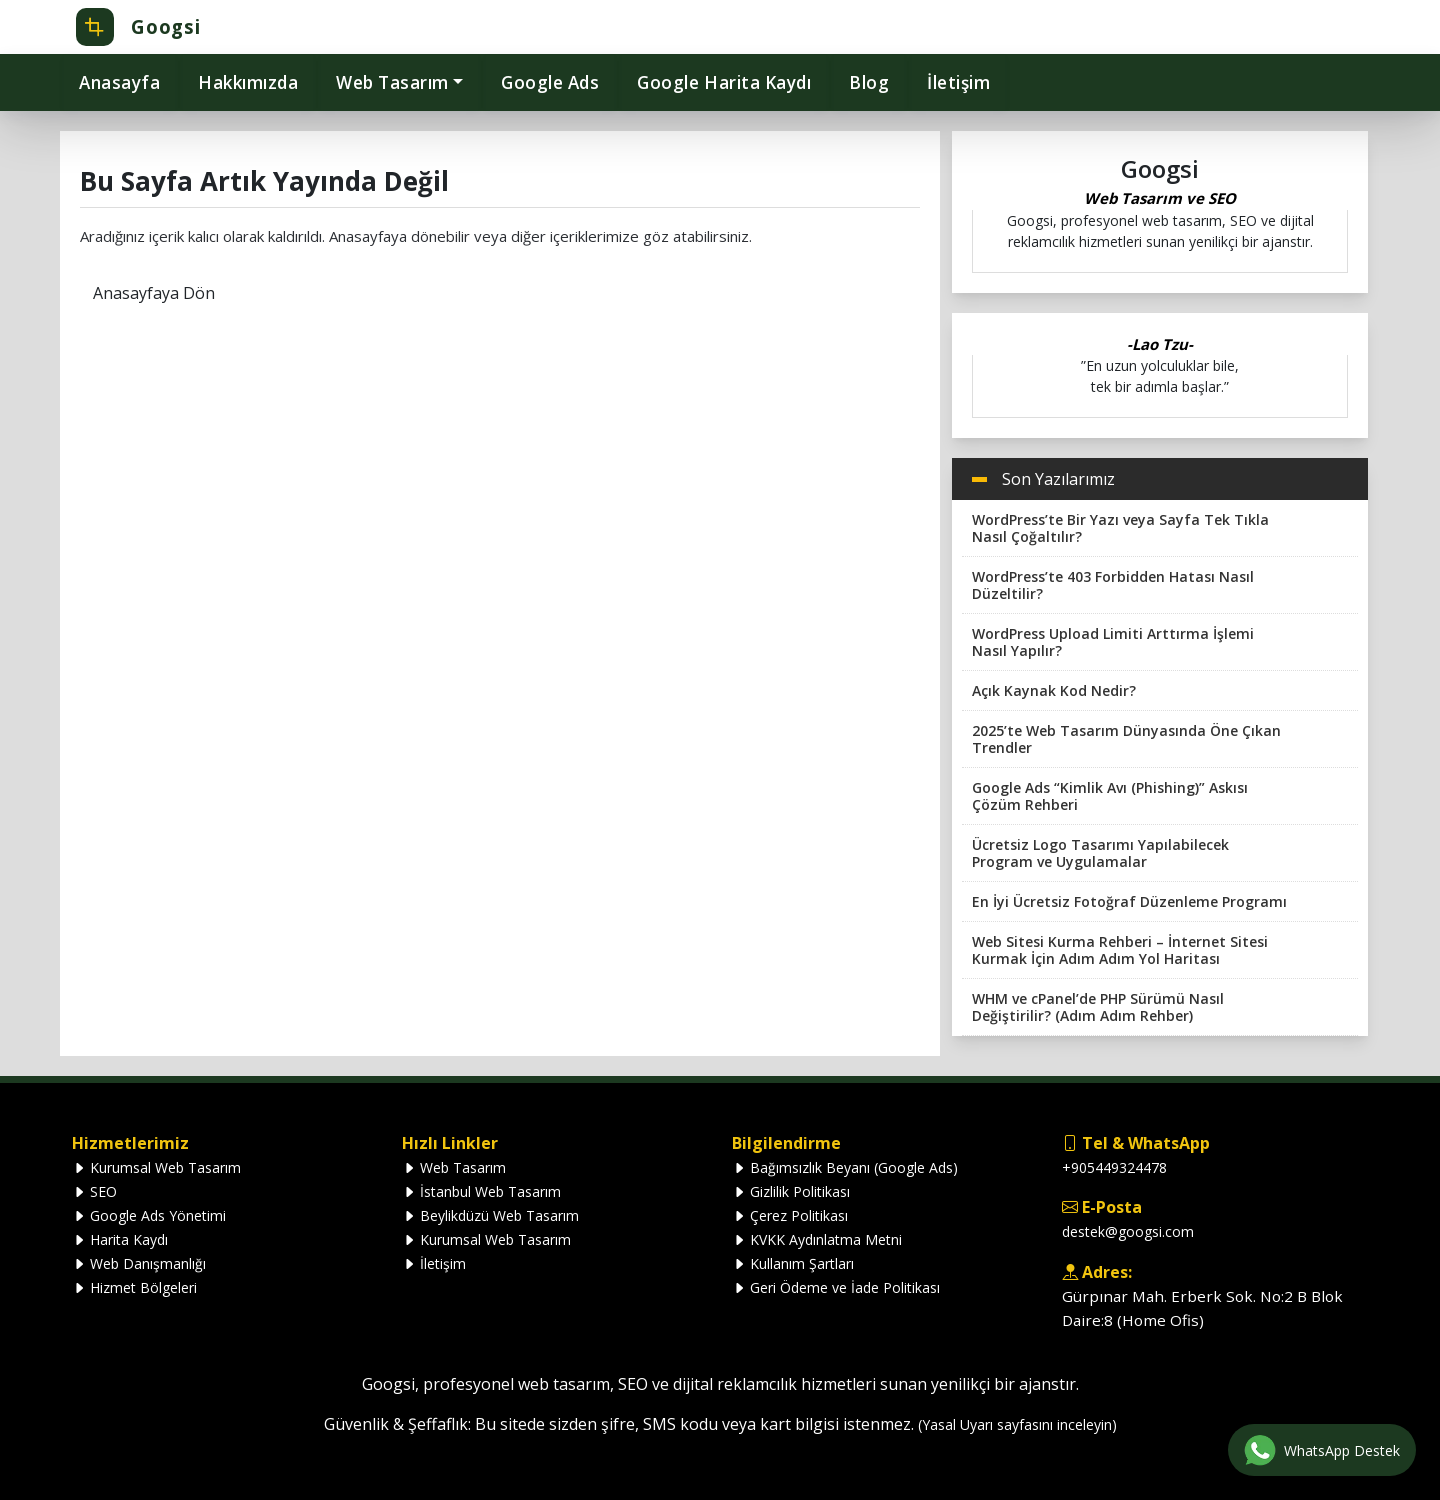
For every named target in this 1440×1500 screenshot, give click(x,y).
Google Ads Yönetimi (149, 1215)
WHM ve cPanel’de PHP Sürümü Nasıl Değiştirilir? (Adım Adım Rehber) (1098, 1007)
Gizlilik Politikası (791, 1191)
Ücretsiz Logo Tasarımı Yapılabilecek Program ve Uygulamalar (1100, 853)
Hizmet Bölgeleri (134, 1287)
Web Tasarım (454, 1167)
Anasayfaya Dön (154, 293)
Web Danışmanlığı (139, 1263)
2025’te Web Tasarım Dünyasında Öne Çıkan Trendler (1126, 739)
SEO (94, 1191)
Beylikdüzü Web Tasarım (490, 1215)
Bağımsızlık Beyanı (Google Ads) (845, 1167)
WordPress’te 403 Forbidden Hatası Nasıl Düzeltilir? (1113, 585)
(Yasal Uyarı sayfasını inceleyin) (1017, 1424)
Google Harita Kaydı (724, 82)
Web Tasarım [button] (392, 82)
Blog (869, 82)
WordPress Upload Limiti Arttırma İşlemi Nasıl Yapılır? (1113, 642)
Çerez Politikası (790, 1215)
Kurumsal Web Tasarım (156, 1167)
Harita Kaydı (120, 1239)
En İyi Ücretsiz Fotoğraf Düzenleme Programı (1129, 901)
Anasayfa (119, 82)
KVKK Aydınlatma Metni (817, 1239)
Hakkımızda (248, 82)
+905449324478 (1114, 1167)
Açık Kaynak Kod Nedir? (1054, 690)
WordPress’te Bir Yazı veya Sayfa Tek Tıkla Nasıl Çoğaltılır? (1120, 528)
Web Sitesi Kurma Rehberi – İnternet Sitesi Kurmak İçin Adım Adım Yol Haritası (1120, 950)
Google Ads (550, 82)
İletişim (958, 82)
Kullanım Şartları (793, 1263)
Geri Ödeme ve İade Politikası (836, 1287)
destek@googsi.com (1128, 1231)
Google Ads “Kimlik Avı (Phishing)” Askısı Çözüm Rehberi (1110, 796)
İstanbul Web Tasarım (481, 1191)
